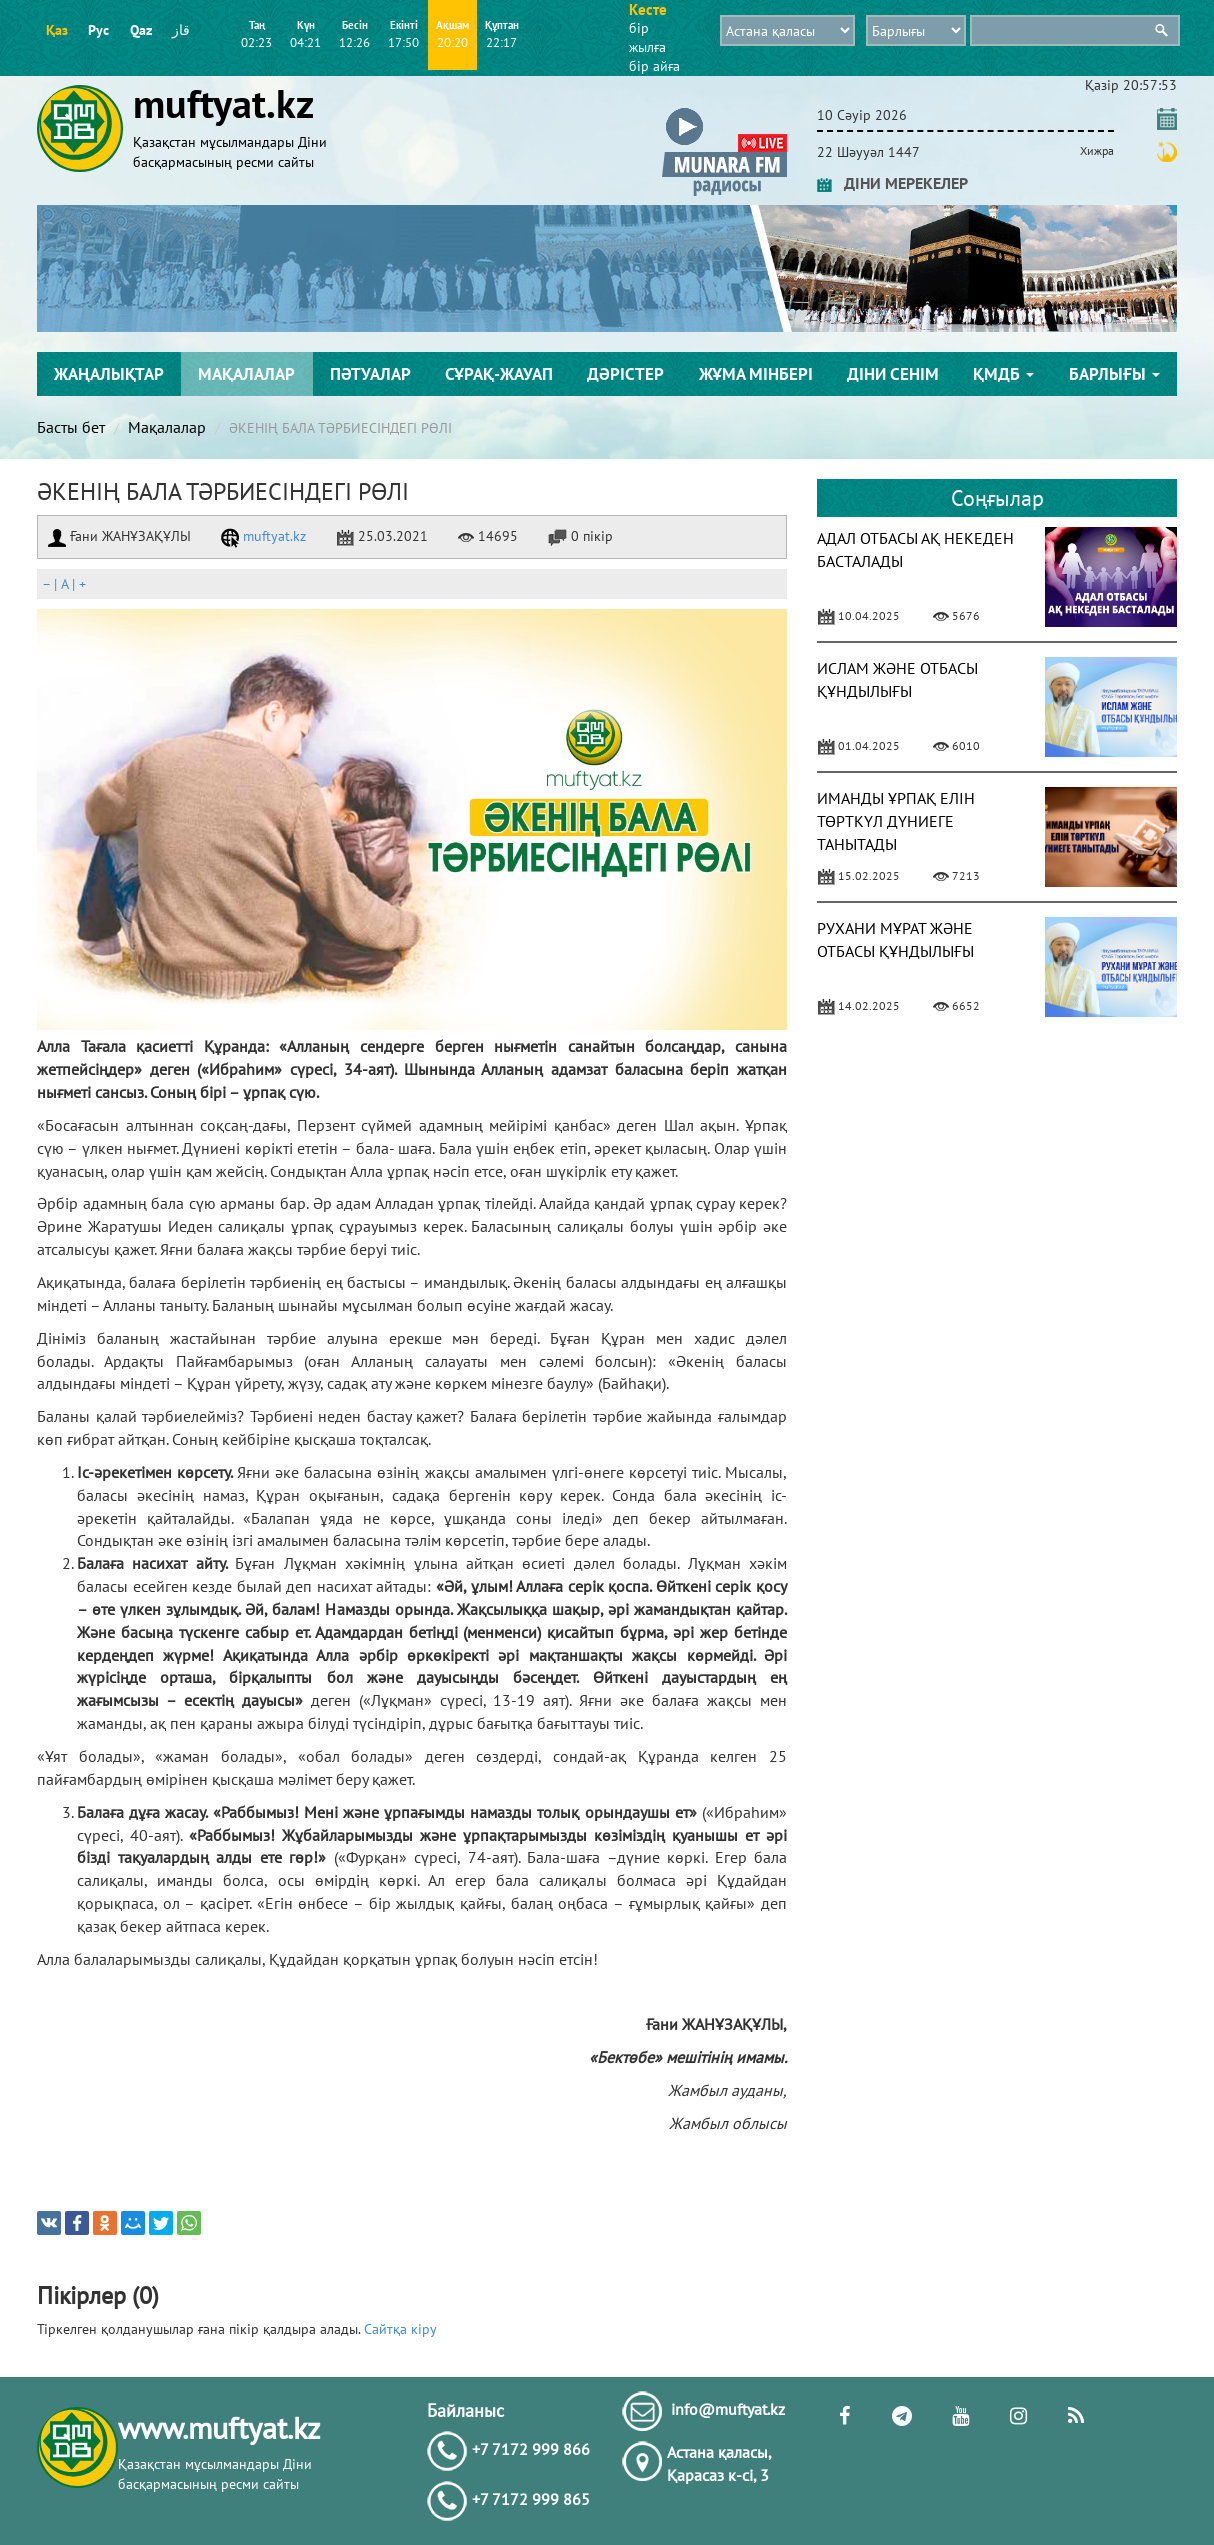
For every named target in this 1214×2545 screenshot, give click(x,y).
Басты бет (71, 427)
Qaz (141, 30)
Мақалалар (246, 374)
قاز (181, 30)
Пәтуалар (370, 374)
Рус (98, 30)
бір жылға (647, 37)
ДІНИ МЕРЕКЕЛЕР (892, 183)
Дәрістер (625, 374)
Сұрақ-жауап (499, 374)
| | (64, 584)
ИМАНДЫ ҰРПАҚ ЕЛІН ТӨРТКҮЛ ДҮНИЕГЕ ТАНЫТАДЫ (896, 821)
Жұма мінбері (756, 374)
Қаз (57, 30)
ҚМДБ (1003, 374)
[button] (724, 111)
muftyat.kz (263, 536)
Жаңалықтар (109, 374)
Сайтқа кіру (400, 2329)
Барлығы (1114, 374)
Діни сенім (893, 374)
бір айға (654, 66)
